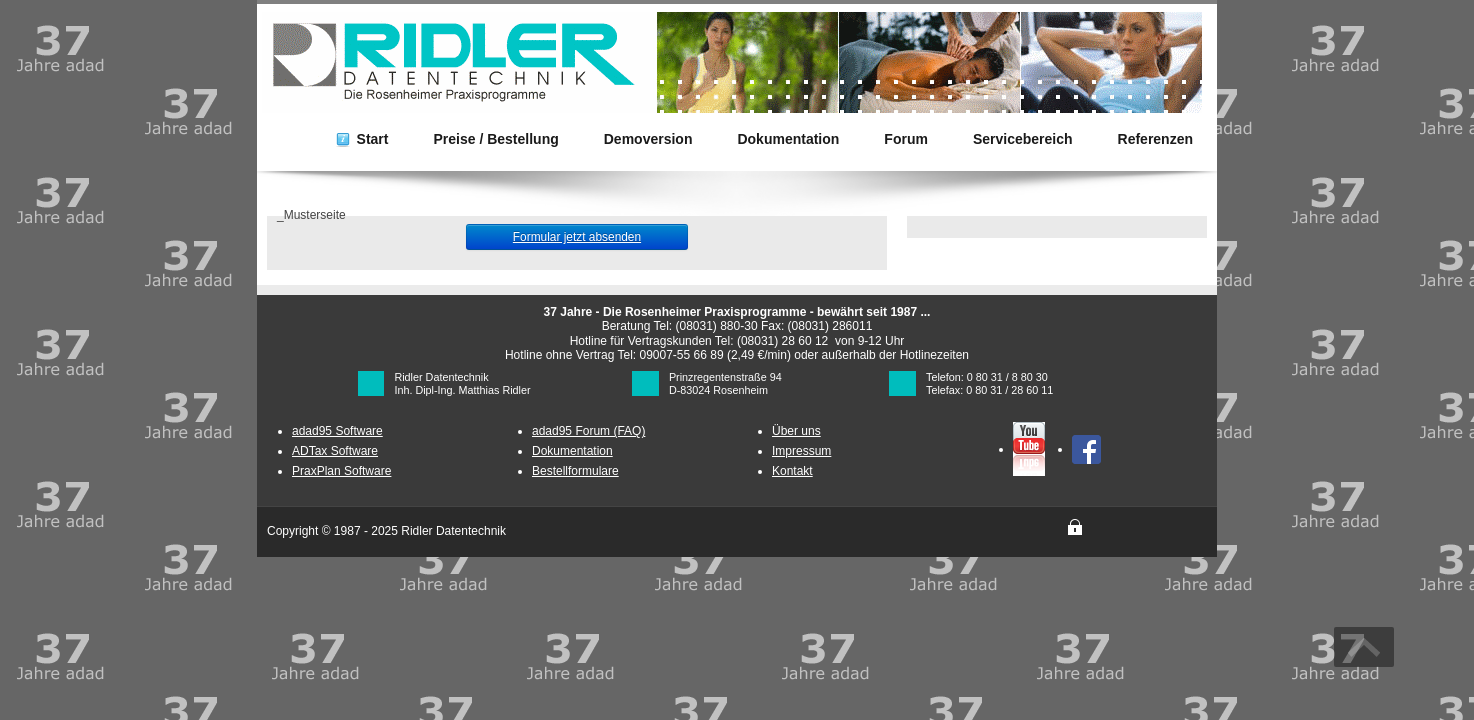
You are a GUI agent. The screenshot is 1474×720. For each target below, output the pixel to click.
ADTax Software (335, 451)
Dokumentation (572, 451)
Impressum (801, 451)
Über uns (796, 431)
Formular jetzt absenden (577, 237)
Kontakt (792, 471)
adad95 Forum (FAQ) (588, 431)
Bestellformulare (575, 471)
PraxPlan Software (341, 471)
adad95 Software (337, 431)
